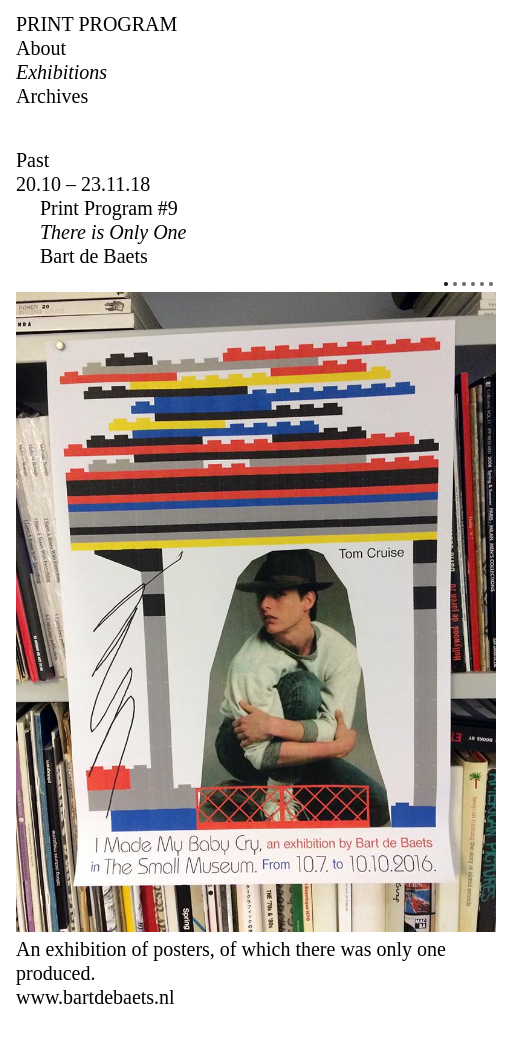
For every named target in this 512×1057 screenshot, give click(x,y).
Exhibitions (61, 72)
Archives (52, 96)
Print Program (96, 24)
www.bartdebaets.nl (95, 997)
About (41, 48)
